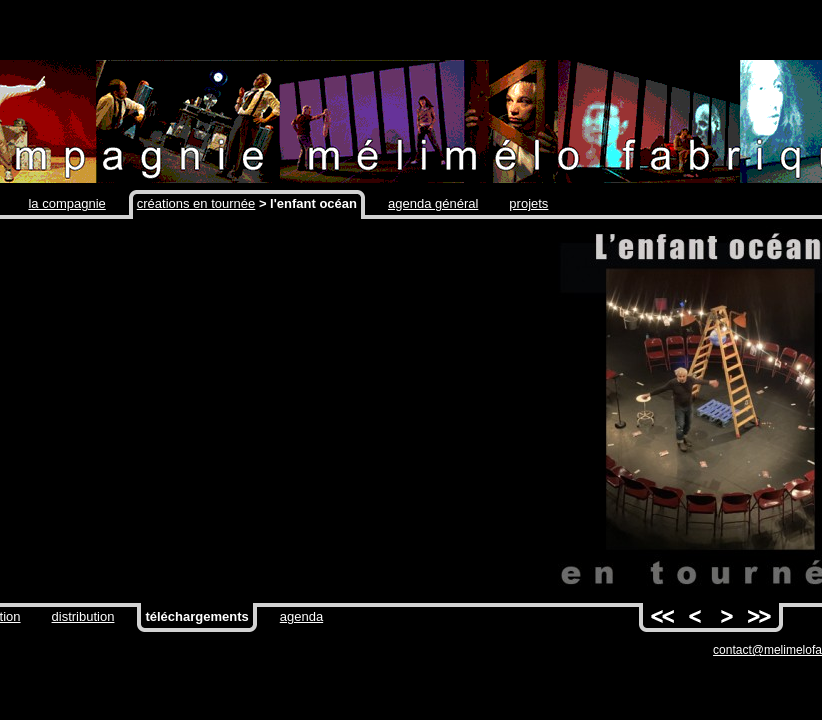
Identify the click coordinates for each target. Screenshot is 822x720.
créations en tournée (196, 203)
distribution (83, 616)
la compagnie (66, 203)
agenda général (433, 203)
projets (528, 203)
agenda (301, 616)
